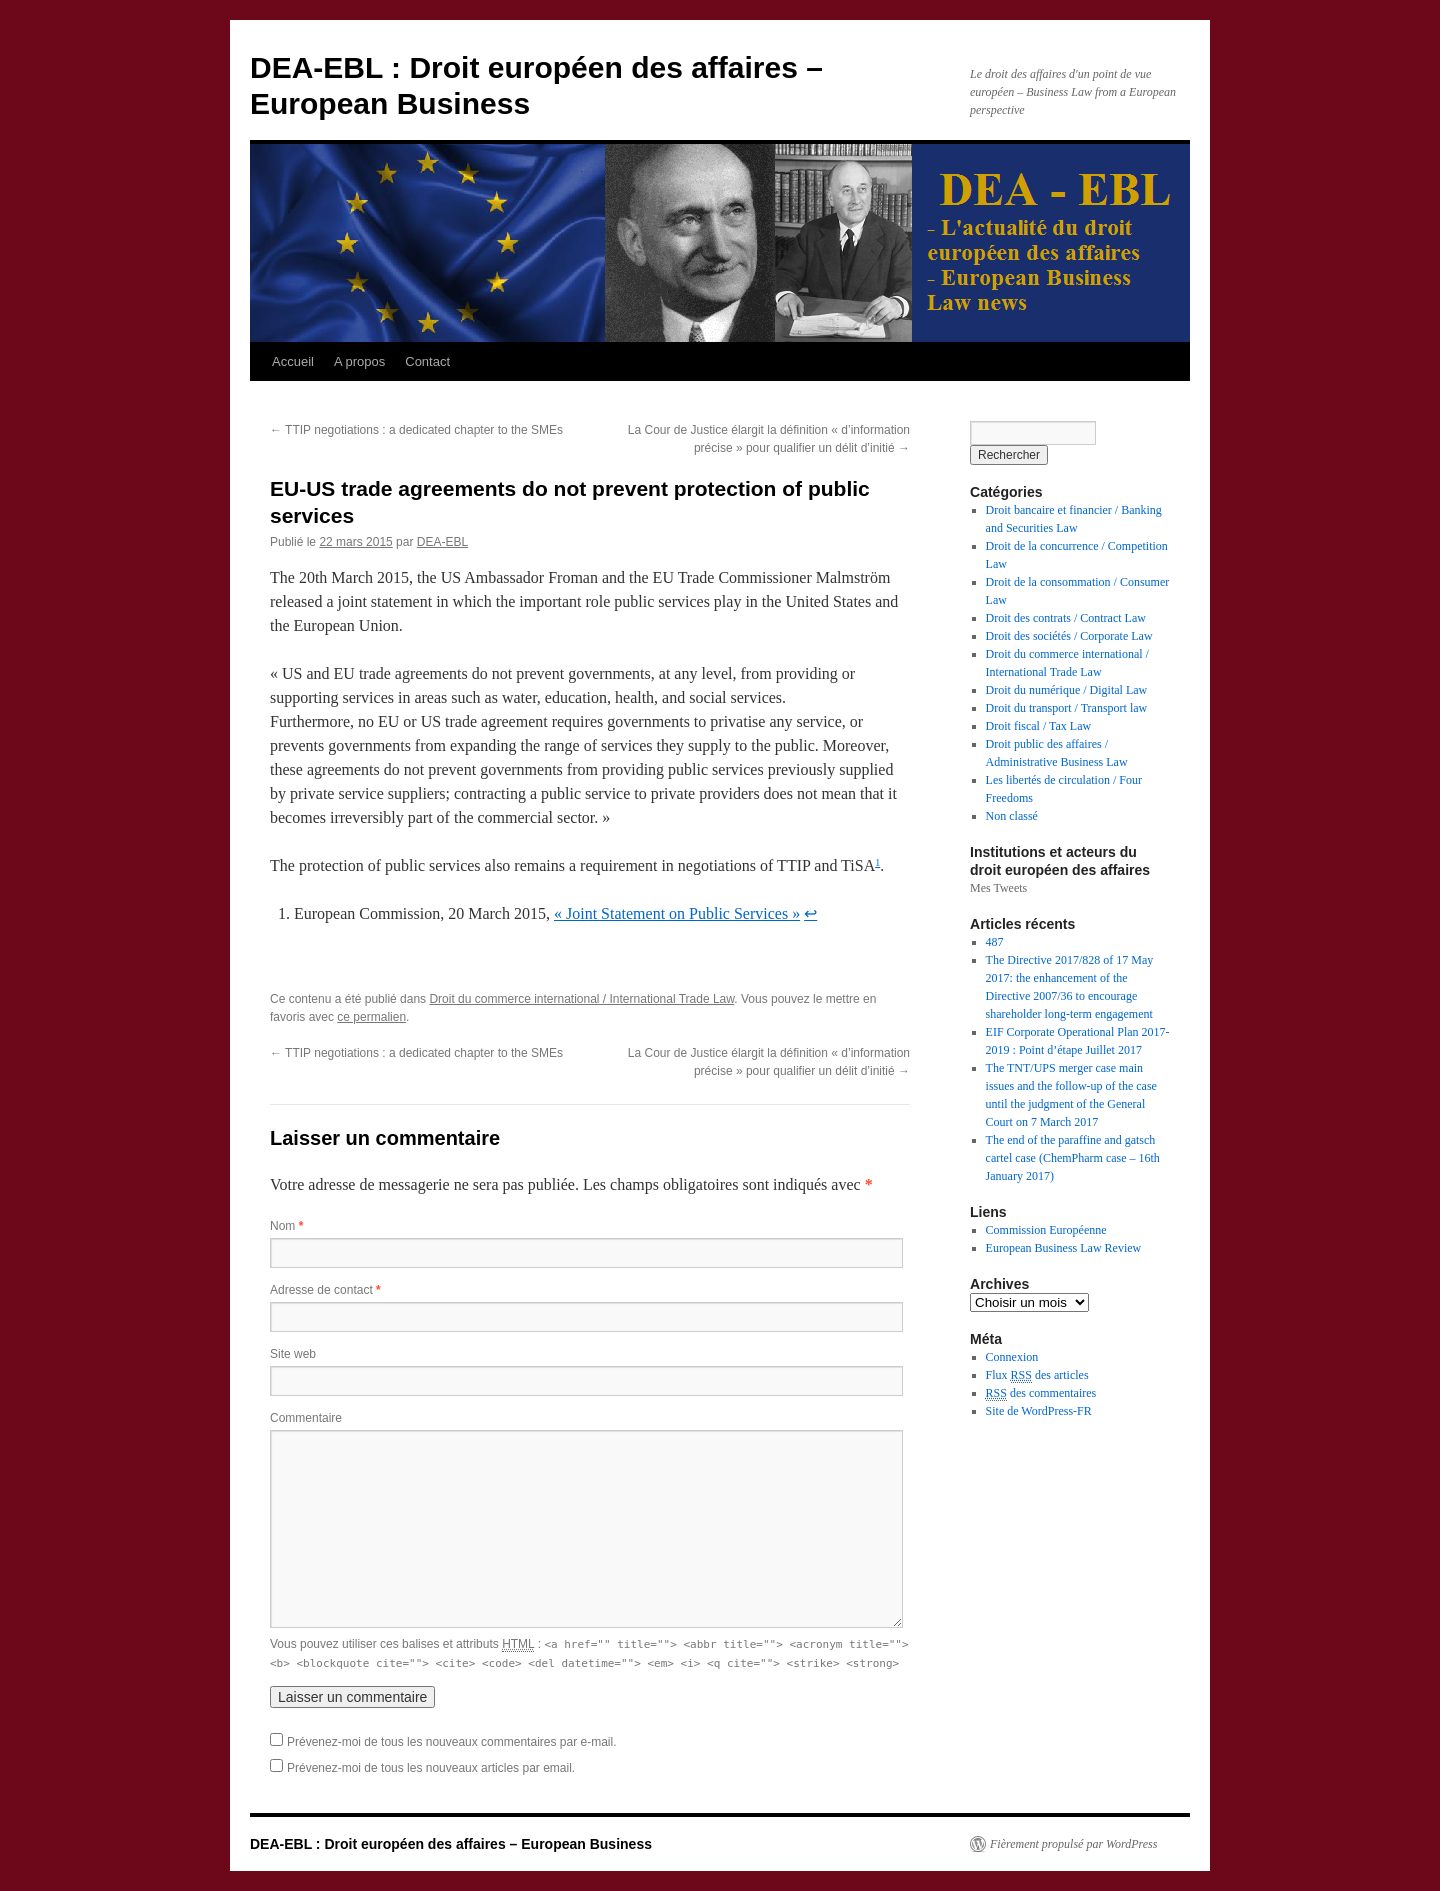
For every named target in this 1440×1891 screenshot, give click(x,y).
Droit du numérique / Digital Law (1067, 690)
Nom (286, 1226)
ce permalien (371, 1017)
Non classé (1012, 816)
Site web (293, 1354)
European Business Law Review (1064, 1248)
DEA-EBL (442, 542)
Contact (427, 361)
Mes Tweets (998, 888)
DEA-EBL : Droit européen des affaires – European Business (451, 1844)
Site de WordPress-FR (1039, 1411)
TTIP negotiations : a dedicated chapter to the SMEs (416, 430)
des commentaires (1041, 1393)
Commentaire (306, 1418)
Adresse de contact (325, 1290)
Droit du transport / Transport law (1067, 708)
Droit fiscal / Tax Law (1039, 726)
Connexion (1012, 1357)
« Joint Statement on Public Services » (677, 913)
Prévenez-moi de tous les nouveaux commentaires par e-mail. (451, 1742)
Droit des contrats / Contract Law (1066, 618)
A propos (359, 361)
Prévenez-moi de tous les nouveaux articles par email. (431, 1768)
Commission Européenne (1046, 1230)
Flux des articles (1037, 1375)
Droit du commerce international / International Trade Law (581, 999)
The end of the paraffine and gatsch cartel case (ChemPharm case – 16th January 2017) (1073, 1158)
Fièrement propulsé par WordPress (1073, 1844)
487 (995, 942)
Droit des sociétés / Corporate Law (1069, 636)
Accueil (293, 361)
